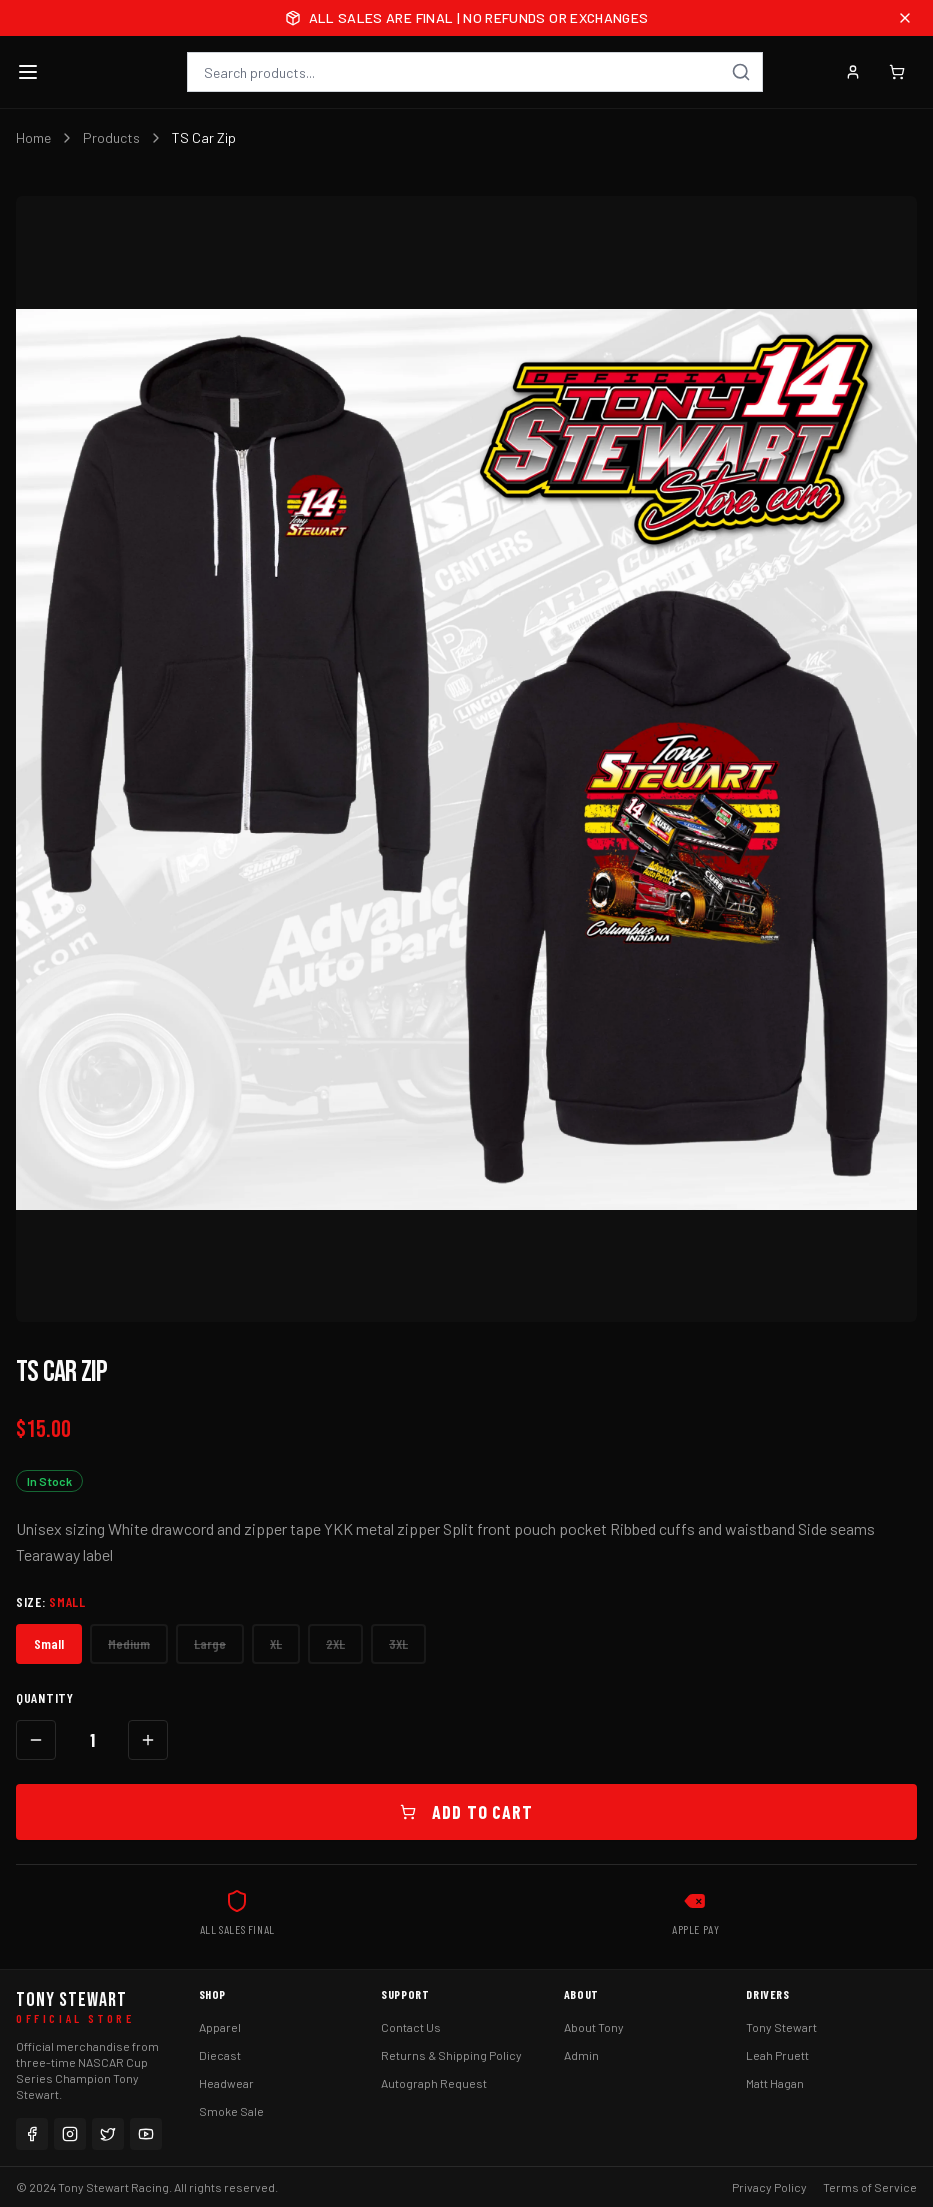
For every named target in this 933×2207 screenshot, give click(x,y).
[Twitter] (108, 2134)
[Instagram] (70, 2134)
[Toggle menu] (28, 72)
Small (49, 1643)
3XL (398, 1643)
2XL (335, 1643)
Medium (129, 1643)
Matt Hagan (775, 2083)
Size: (51, 1601)
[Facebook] (32, 2134)
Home (33, 137)
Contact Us (411, 2027)
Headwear (226, 2083)
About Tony (594, 2027)
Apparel (220, 2027)
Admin (581, 2055)
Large (210, 1643)
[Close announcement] (905, 18)
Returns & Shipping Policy (451, 2055)
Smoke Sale (231, 2111)
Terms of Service (870, 2187)
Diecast (220, 2055)
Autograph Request (434, 2083)
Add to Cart (466, 1812)
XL (276, 1643)
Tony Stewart (781, 2027)
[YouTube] (146, 2134)
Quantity (45, 1697)
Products (111, 137)
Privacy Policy (769, 2187)
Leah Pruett (777, 2055)
